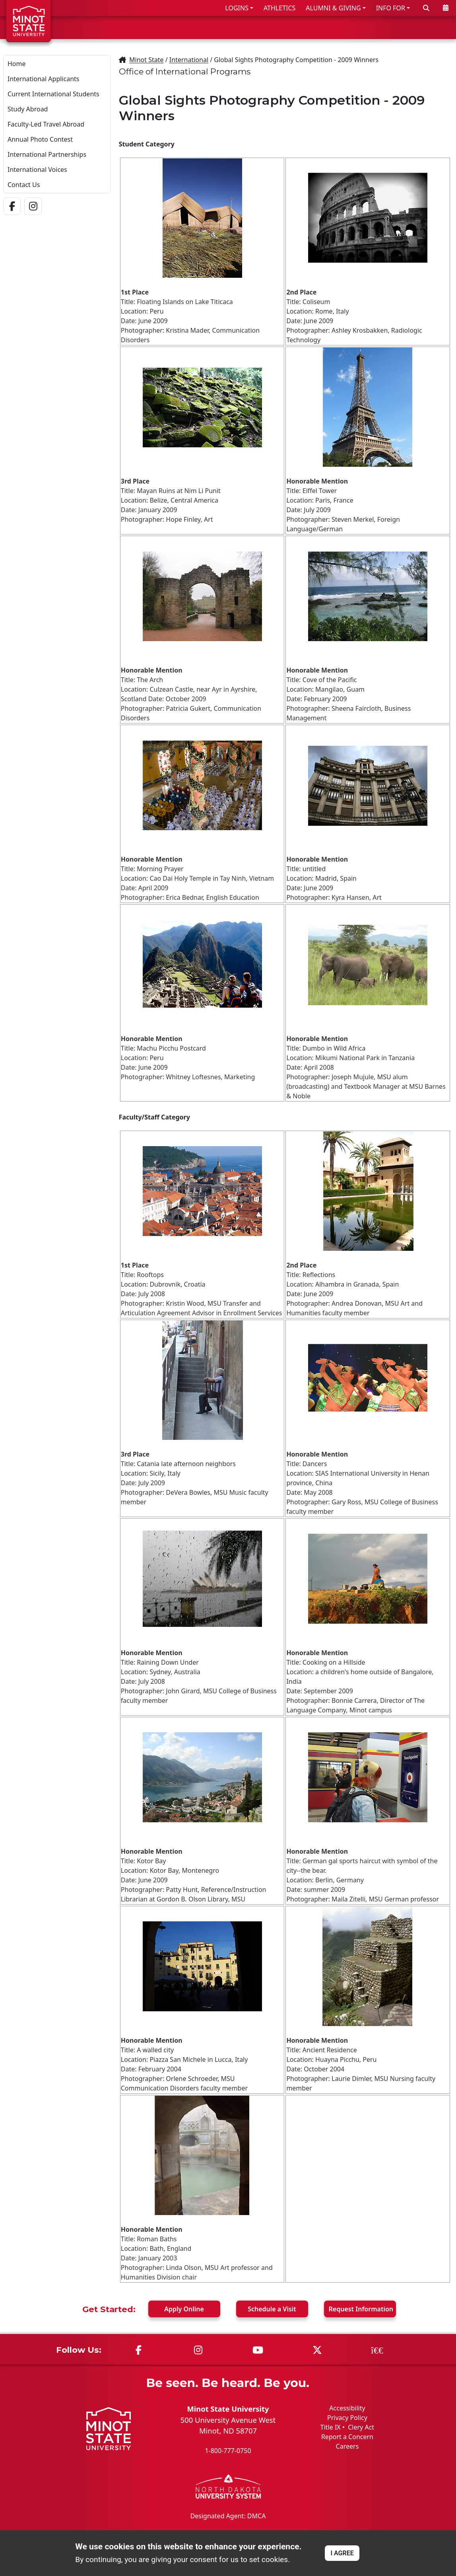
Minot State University (228, 2409)
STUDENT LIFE (373, 27)
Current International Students (53, 94)
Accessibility (347, 2408)
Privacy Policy (347, 2417)
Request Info (361, 2309)
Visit (272, 2309)
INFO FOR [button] (390, 8)
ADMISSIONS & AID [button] (242, 27)
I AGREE (341, 2553)
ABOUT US (428, 27)
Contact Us (24, 184)
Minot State (146, 59)
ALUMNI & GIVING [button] (333, 8)
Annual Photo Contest (40, 139)
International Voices (37, 169)
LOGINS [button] (236, 8)
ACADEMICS (315, 27)
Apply (184, 2309)
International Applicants (43, 78)
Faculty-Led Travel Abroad (46, 124)
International (188, 59)
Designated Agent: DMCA (228, 2515)
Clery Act (361, 2427)
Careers (347, 2446)
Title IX (330, 2427)
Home (17, 63)
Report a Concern (347, 2436)
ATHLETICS (279, 8)
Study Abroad (28, 109)
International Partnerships (47, 154)
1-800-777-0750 (228, 2450)
